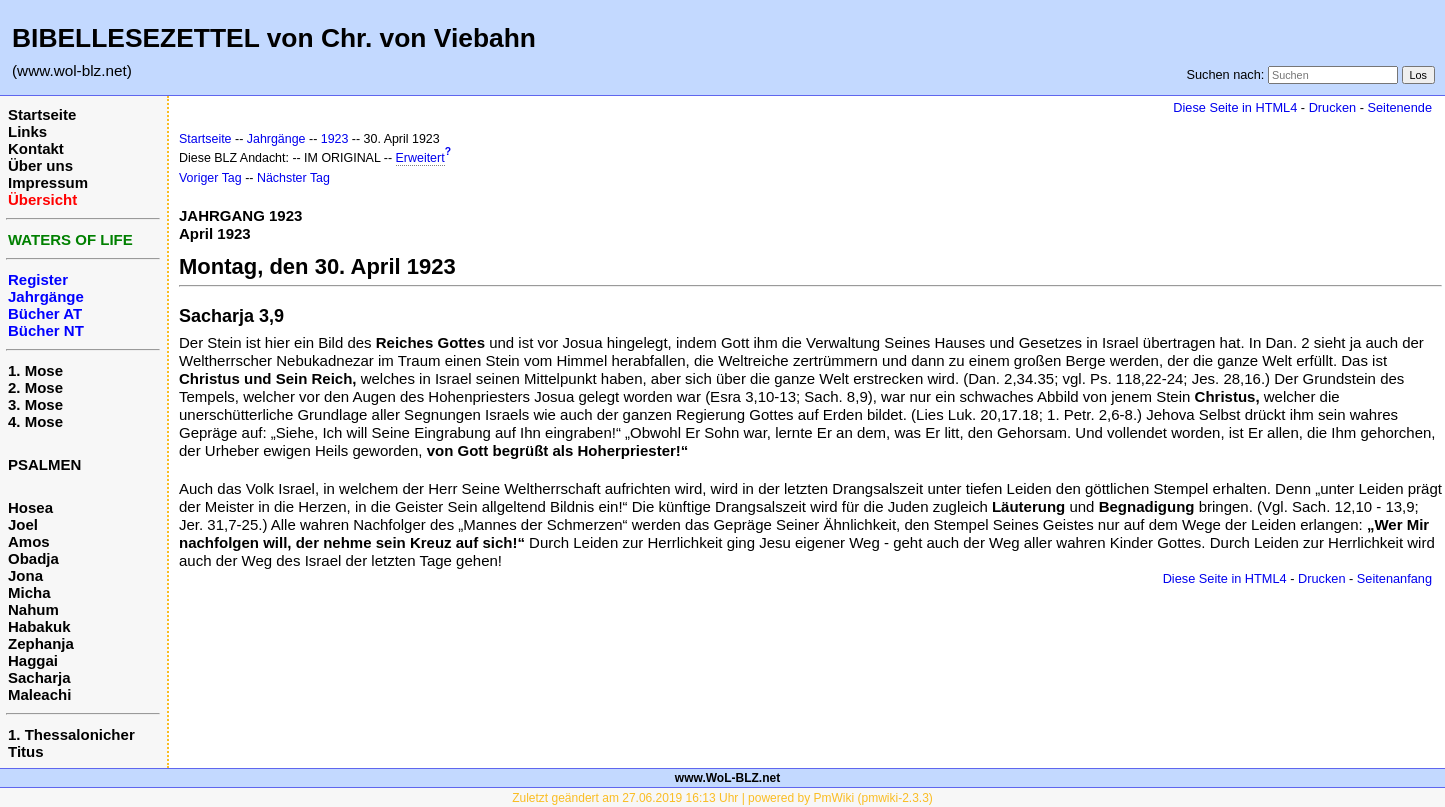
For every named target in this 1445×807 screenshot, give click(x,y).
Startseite (42, 114)
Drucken (1332, 107)
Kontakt (36, 148)
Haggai (33, 660)
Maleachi (39, 694)
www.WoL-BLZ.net (727, 778)
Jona (25, 575)
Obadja (33, 558)
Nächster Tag (293, 178)
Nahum (33, 609)
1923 (335, 139)
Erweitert (420, 158)
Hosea (30, 507)
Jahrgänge (276, 139)
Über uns (40, 165)
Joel (23, 524)
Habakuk (39, 626)
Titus (26, 751)
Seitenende (1399, 107)
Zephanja (41, 643)
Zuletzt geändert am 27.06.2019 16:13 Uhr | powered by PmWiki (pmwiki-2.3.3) (722, 798)
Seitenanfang (1394, 578)
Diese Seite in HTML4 (1235, 107)
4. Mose (35, 421)
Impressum (48, 182)
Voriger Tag (210, 178)
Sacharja (39, 677)
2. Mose (35, 387)
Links (27, 131)
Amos (29, 541)
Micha (29, 592)
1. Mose (35, 370)
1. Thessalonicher (71, 734)
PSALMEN (44, 464)
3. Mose (35, 404)
